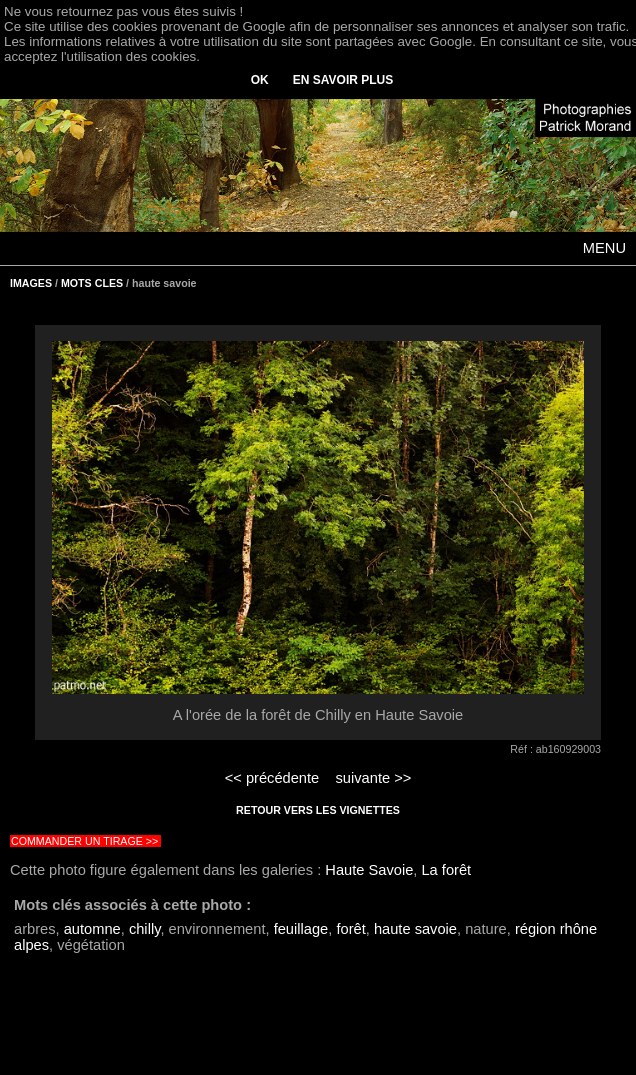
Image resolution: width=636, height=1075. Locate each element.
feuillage (301, 929)
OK (260, 80)
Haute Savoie (369, 870)
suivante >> (374, 778)
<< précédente (272, 778)
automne (92, 929)
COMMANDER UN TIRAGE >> (84, 841)
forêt (350, 929)
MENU (604, 248)
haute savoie (415, 929)
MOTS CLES (92, 283)
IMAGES (31, 283)
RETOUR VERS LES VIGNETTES (318, 810)
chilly (145, 929)
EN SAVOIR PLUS (343, 80)
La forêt (446, 870)
